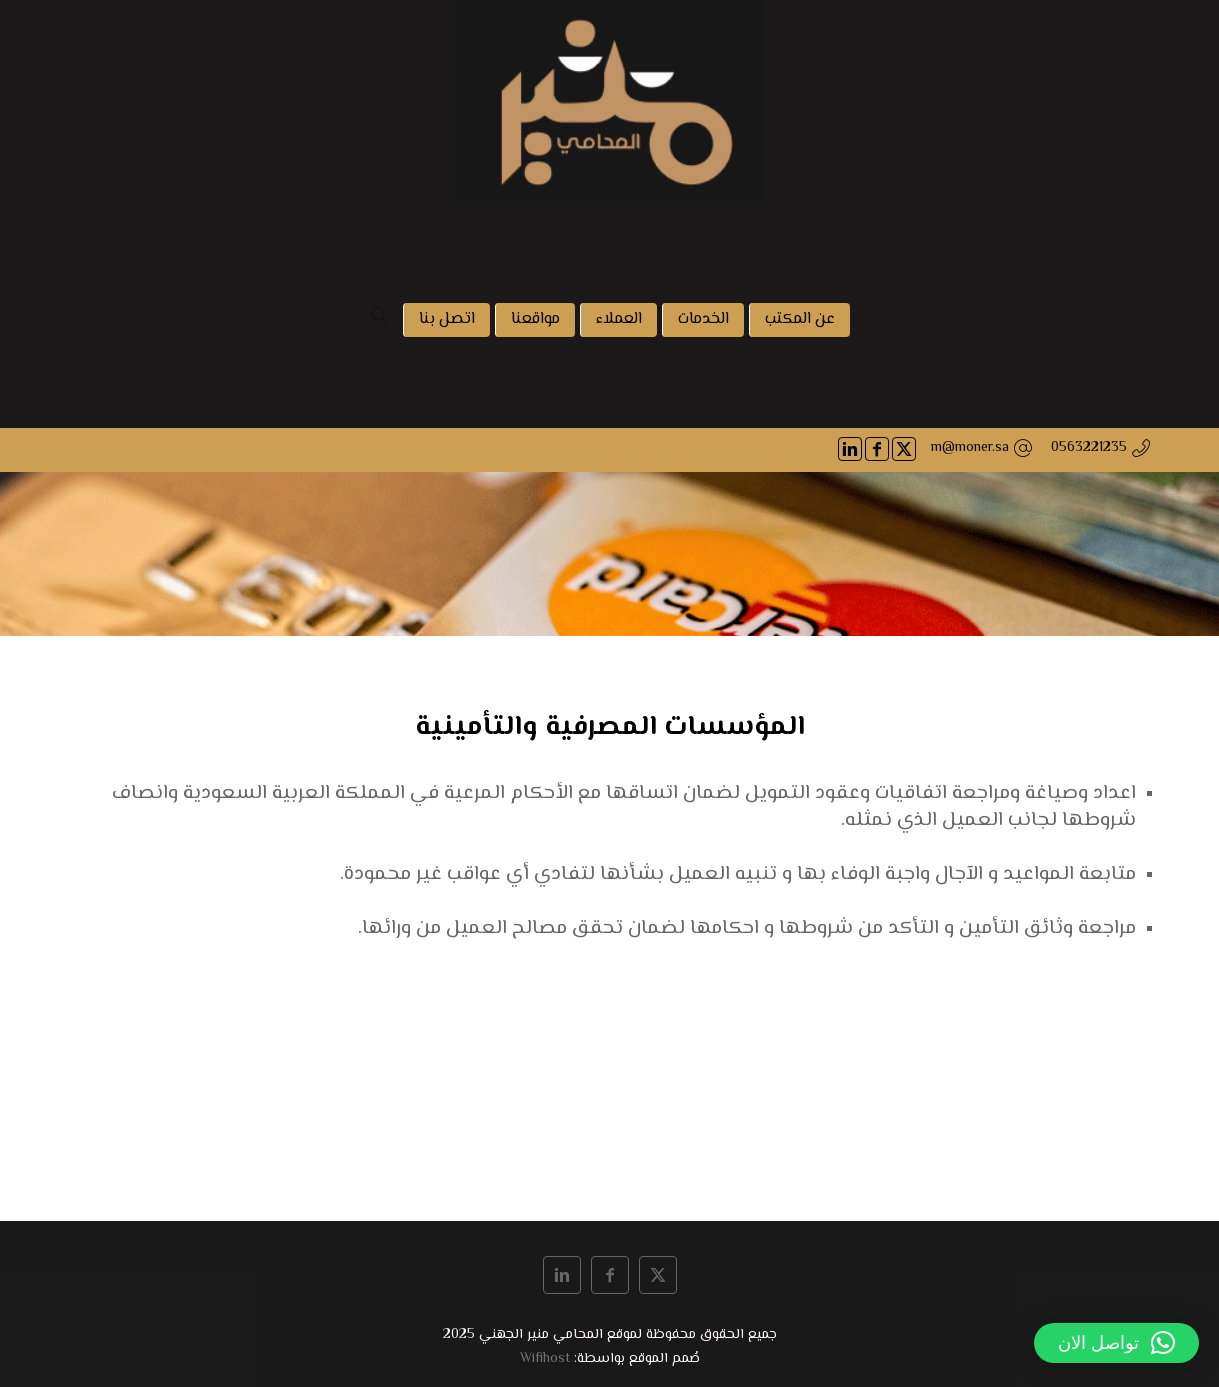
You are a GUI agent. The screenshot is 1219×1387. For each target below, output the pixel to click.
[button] (1116, 1343)
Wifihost (545, 1359)
